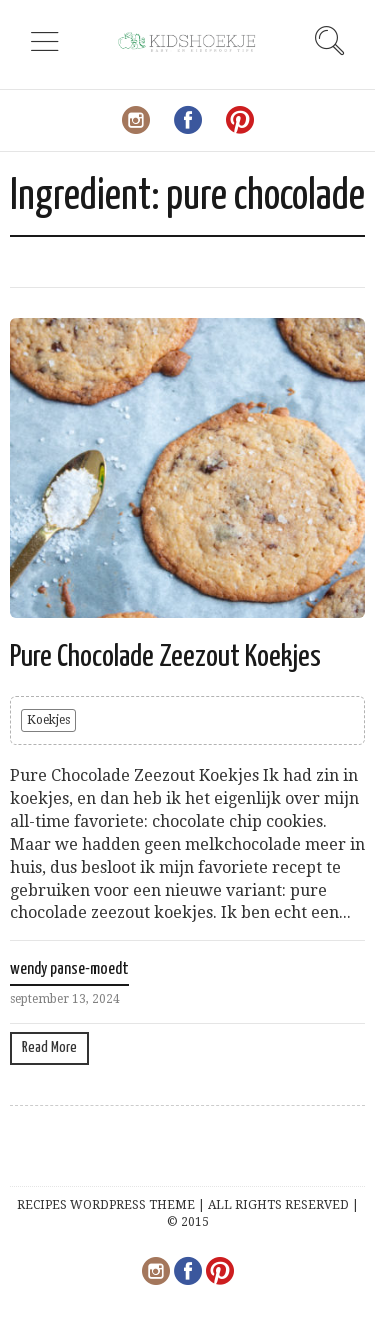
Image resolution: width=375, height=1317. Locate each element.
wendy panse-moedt (69, 969)
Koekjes (48, 720)
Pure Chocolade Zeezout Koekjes (165, 657)
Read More (49, 1047)
